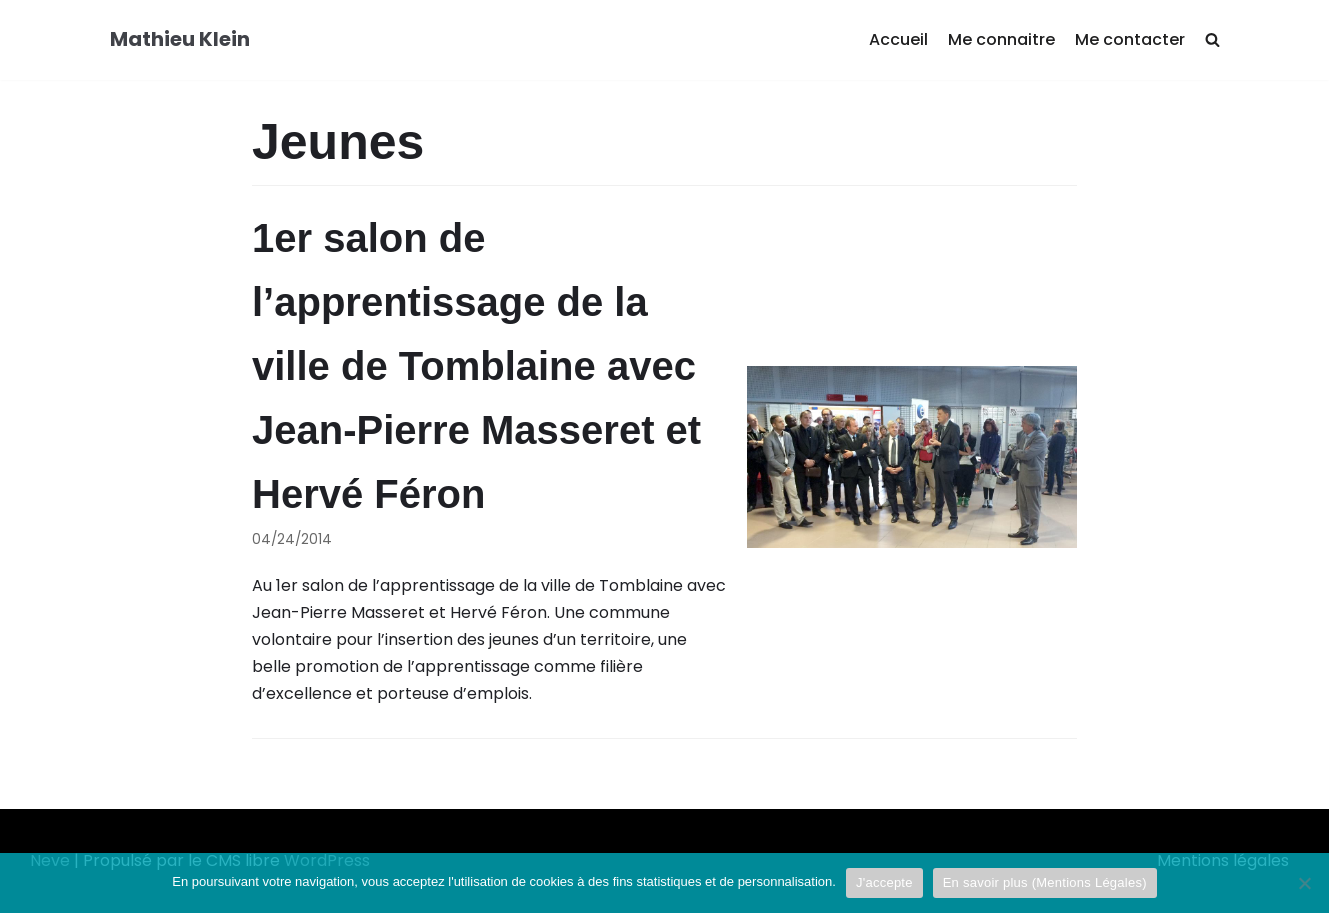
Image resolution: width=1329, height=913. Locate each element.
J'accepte (884, 882)
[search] (1212, 40)
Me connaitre (1001, 39)
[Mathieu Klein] (180, 40)
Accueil (898, 39)
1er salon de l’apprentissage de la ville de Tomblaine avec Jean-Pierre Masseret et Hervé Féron (476, 366)
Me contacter (1130, 39)
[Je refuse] (1304, 883)
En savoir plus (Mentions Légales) (1045, 882)
